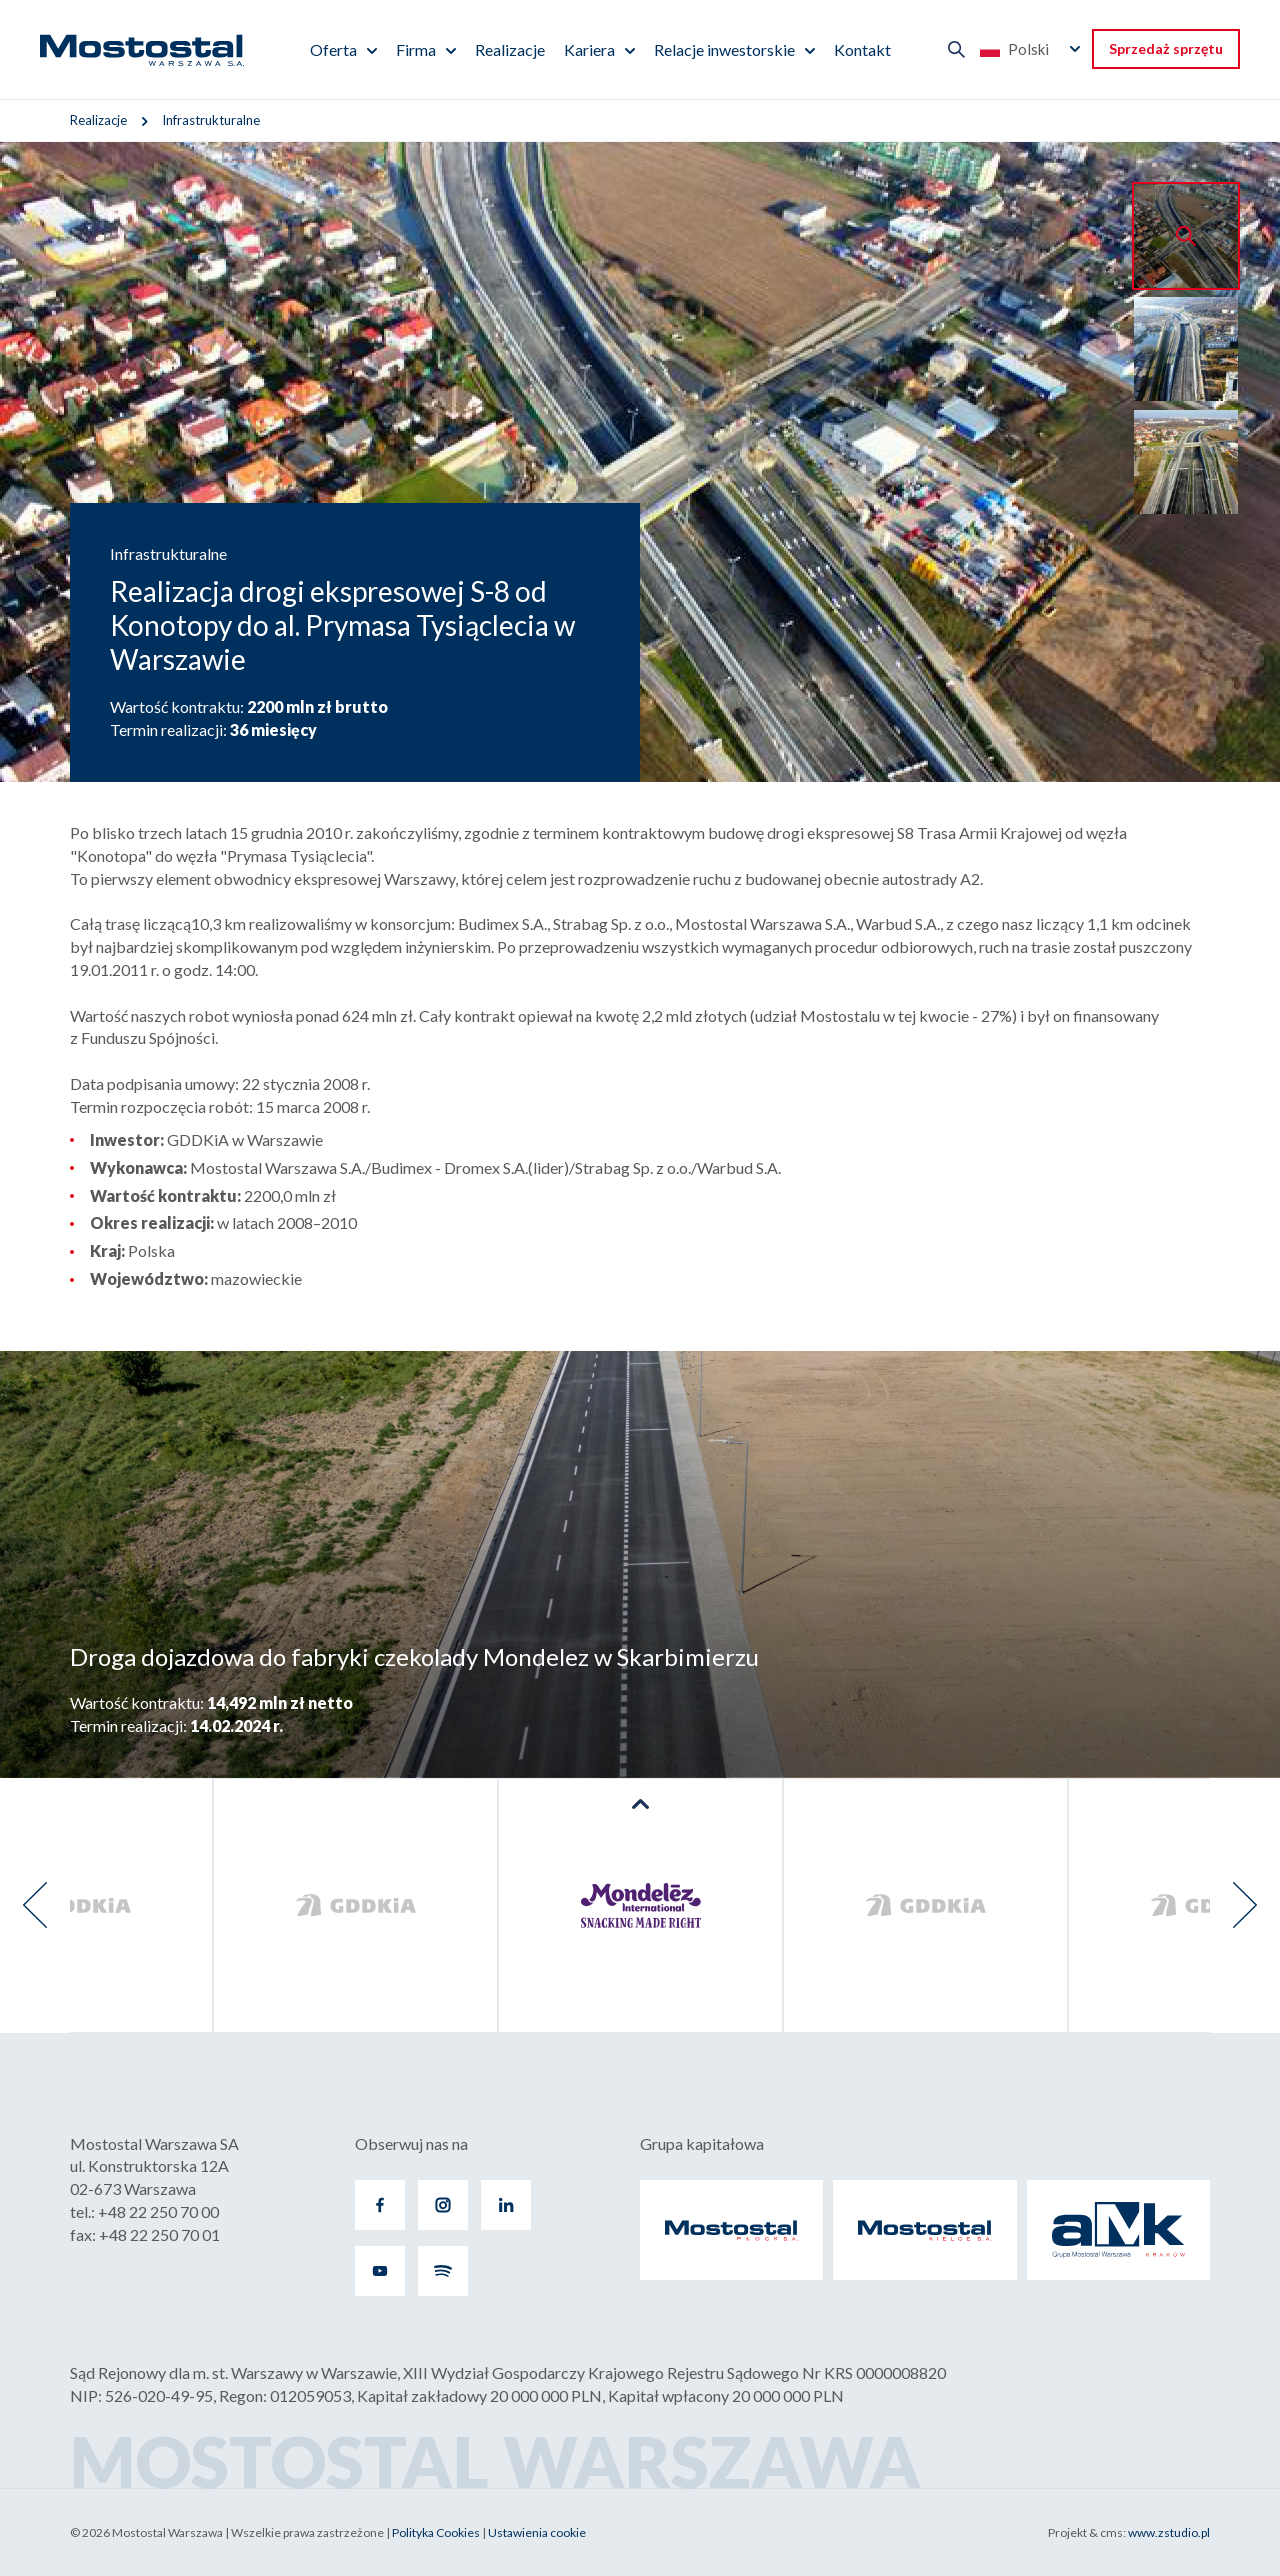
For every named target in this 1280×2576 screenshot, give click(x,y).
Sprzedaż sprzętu (1166, 48)
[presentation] (35, 1905)
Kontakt (862, 49)
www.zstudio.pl (1169, 2532)
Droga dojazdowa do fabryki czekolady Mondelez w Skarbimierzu (414, 1656)
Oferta (333, 49)
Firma (416, 49)
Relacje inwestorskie (724, 49)
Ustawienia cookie (537, 2532)
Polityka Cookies (436, 2532)
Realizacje (510, 49)
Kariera (589, 49)
